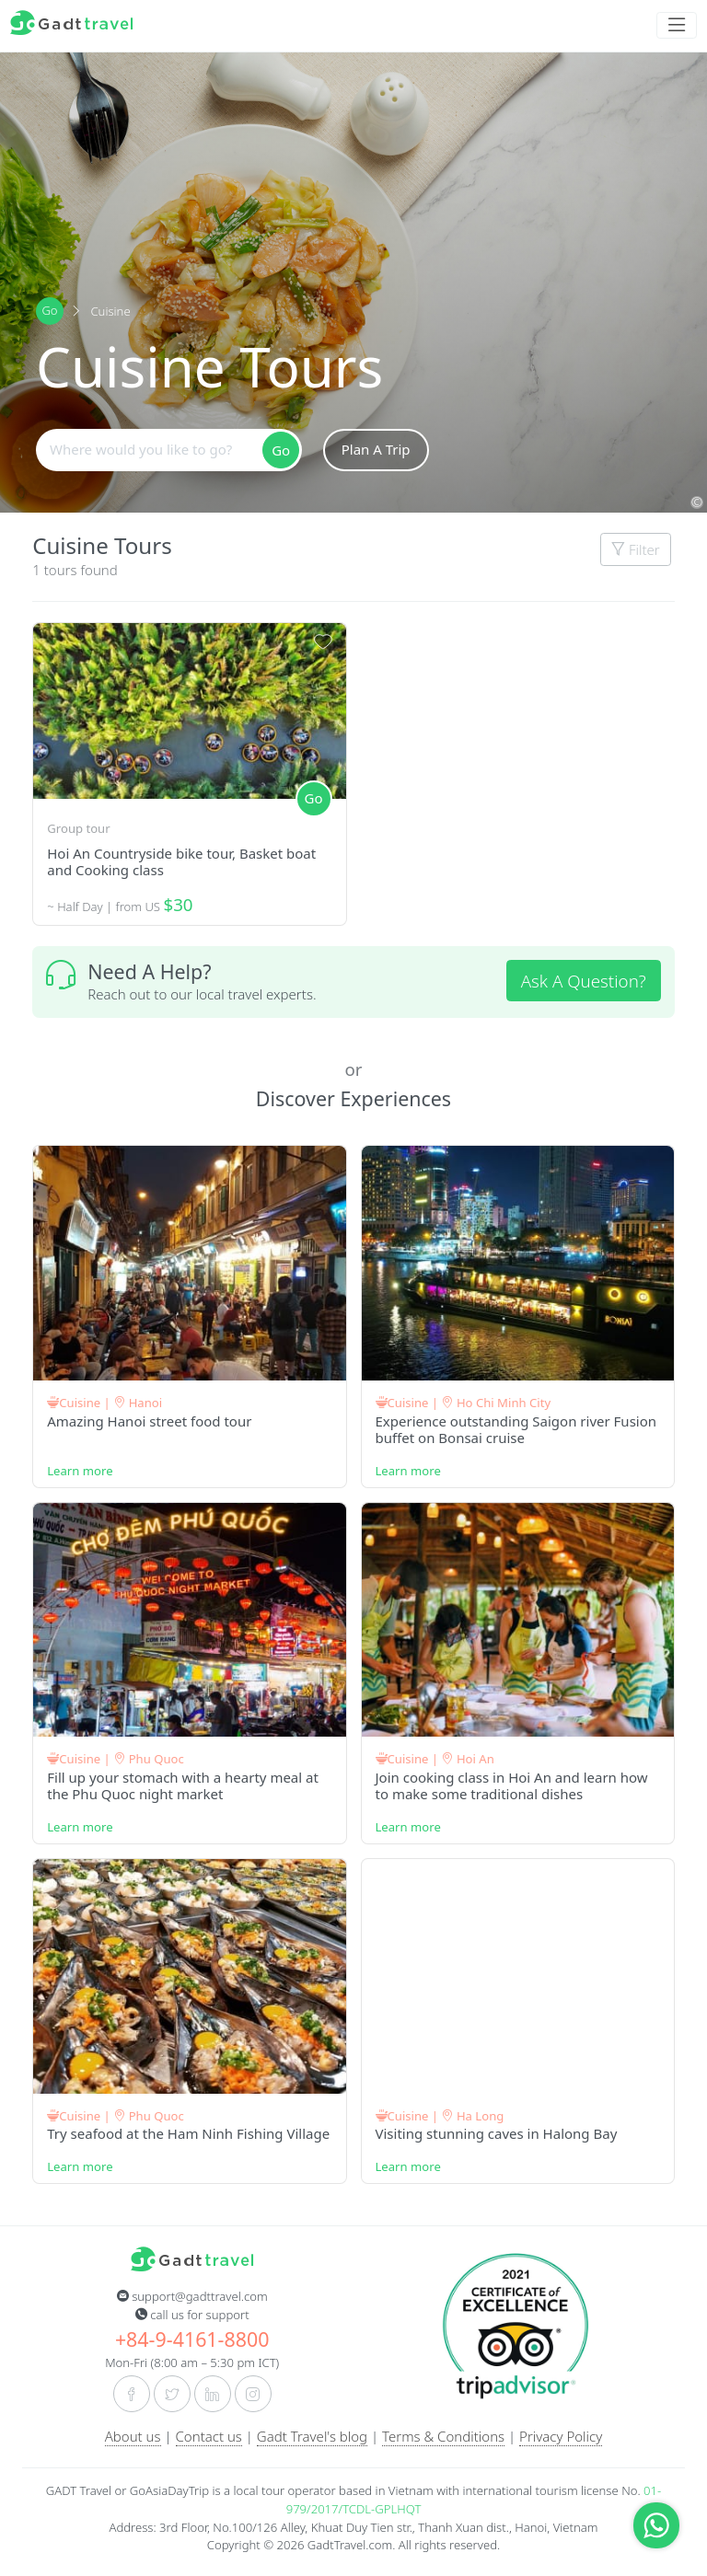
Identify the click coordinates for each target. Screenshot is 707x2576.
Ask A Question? (583, 980)
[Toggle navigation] (676, 25)
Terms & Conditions (443, 2436)
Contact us (209, 2436)
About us (133, 2436)
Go (49, 310)
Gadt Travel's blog (312, 2436)
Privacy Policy (560, 2436)
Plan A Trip (376, 449)
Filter (635, 549)
